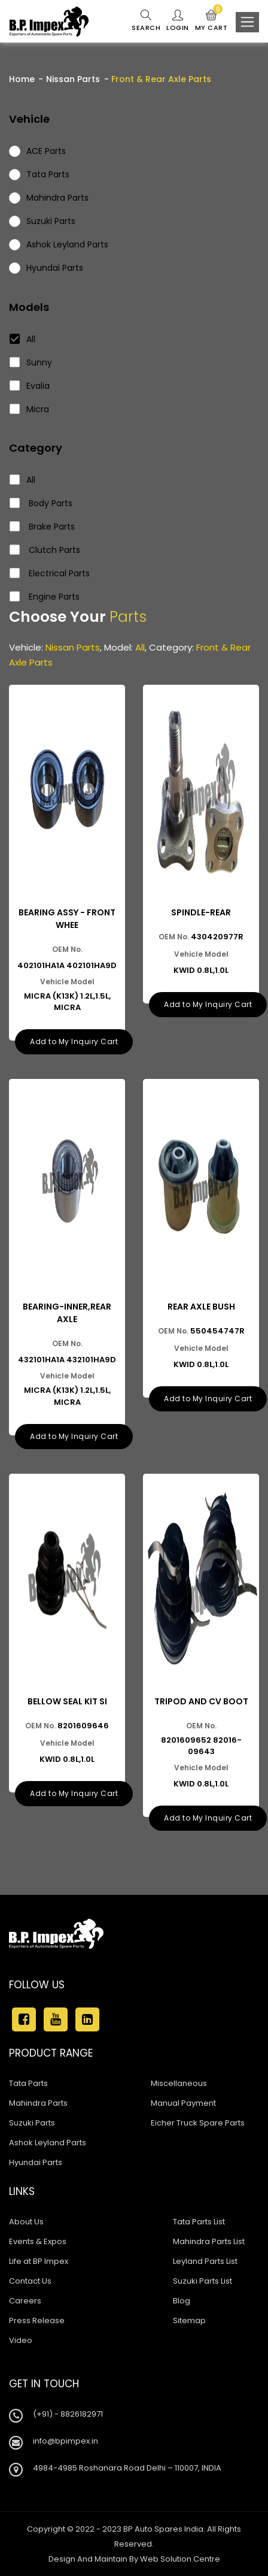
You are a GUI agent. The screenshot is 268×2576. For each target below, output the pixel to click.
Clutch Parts (45, 550)
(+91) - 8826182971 (68, 2414)
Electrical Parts (50, 573)
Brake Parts (42, 527)
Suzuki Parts (32, 2122)
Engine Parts (45, 597)
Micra (29, 409)
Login (177, 21)
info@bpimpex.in (65, 2441)
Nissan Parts (73, 79)
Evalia (30, 386)
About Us (26, 2221)
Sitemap (189, 2320)
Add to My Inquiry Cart (74, 1041)
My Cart (211, 21)
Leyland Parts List (205, 2261)
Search (146, 21)
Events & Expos (37, 2241)
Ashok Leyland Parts (47, 2142)
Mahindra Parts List (209, 2241)
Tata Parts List (199, 2221)
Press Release (37, 2320)
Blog (181, 2300)
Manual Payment (183, 2103)
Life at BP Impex (38, 2261)
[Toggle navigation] (247, 22)
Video (20, 2340)
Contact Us (30, 2281)
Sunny (31, 362)
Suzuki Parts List (202, 2281)
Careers (25, 2300)
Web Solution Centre (180, 2559)
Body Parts (41, 503)
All (22, 339)
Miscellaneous (179, 2083)
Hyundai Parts (35, 2162)
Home (22, 79)
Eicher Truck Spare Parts (198, 2122)
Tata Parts (28, 2083)
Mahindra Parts (38, 2103)
